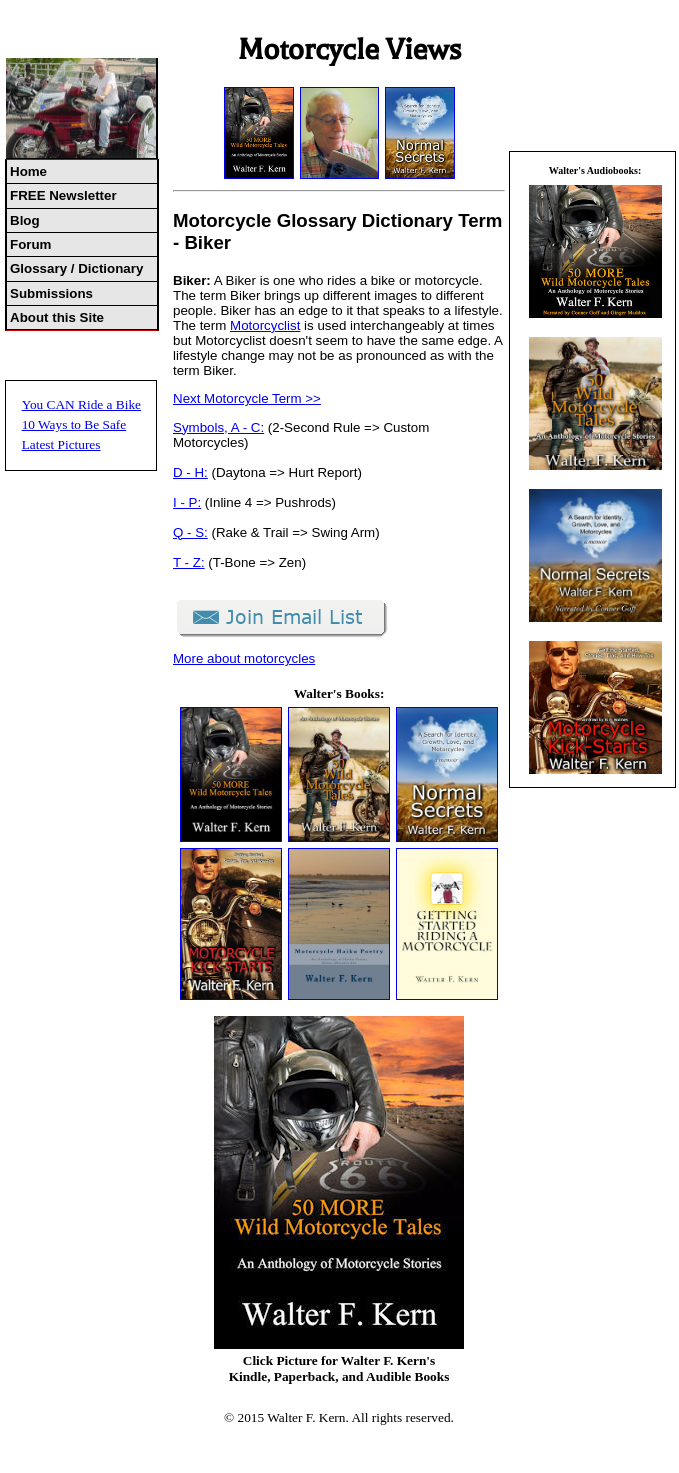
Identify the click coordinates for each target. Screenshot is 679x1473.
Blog (25, 220)
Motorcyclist (265, 325)
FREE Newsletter (63, 195)
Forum (30, 244)
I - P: (187, 502)
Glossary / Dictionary (76, 268)
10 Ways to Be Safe (74, 424)
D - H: (190, 472)
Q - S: (190, 532)
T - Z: (189, 562)
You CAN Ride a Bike (81, 404)
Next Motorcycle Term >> (247, 398)
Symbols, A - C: (218, 427)
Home (28, 171)
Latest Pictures (61, 444)
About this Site (57, 317)
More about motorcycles (244, 658)
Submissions (51, 293)
